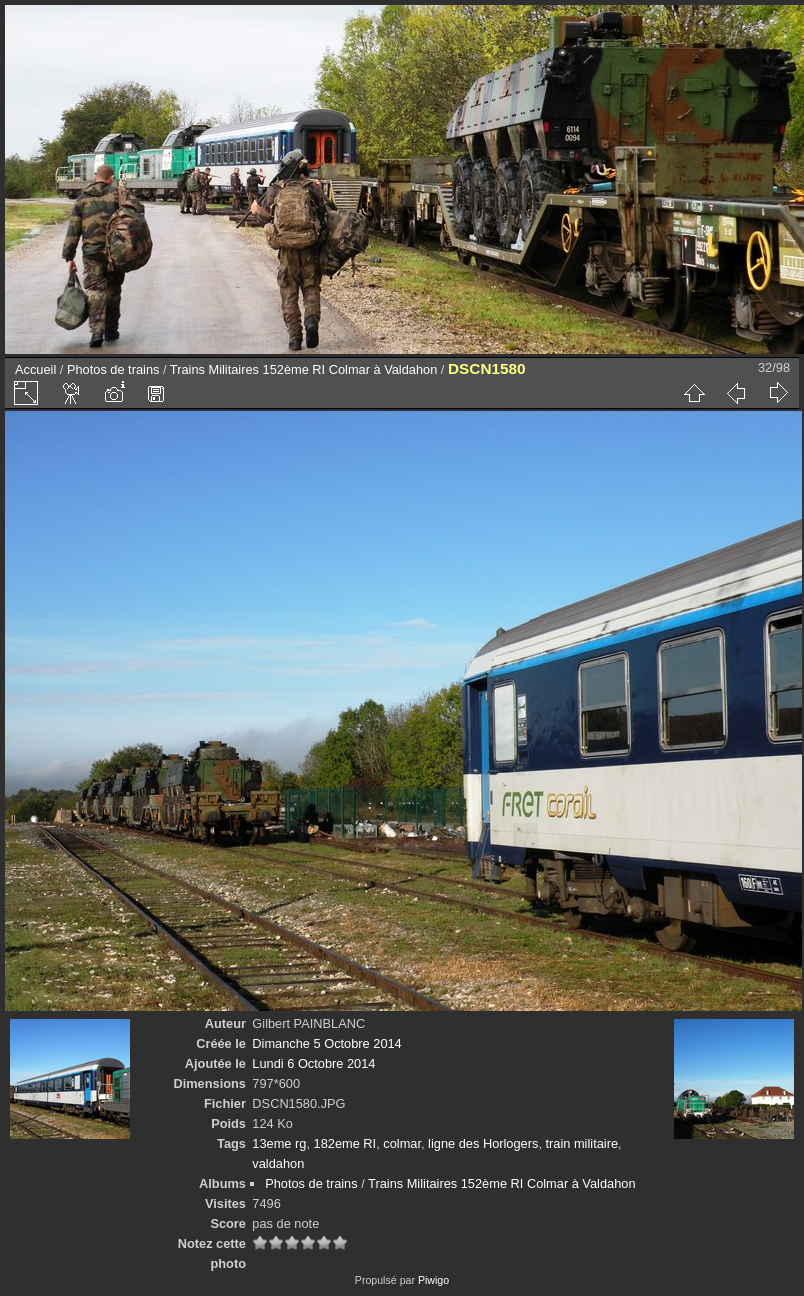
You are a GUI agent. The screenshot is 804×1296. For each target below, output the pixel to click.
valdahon (278, 1163)
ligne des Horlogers (483, 1143)
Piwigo (433, 1280)
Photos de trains (113, 369)
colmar (402, 1143)
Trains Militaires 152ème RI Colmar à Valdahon (303, 369)
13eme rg (279, 1143)
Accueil (35, 369)
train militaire (582, 1143)
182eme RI (345, 1143)
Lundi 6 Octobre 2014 (313, 1063)
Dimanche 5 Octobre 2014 (326, 1043)
